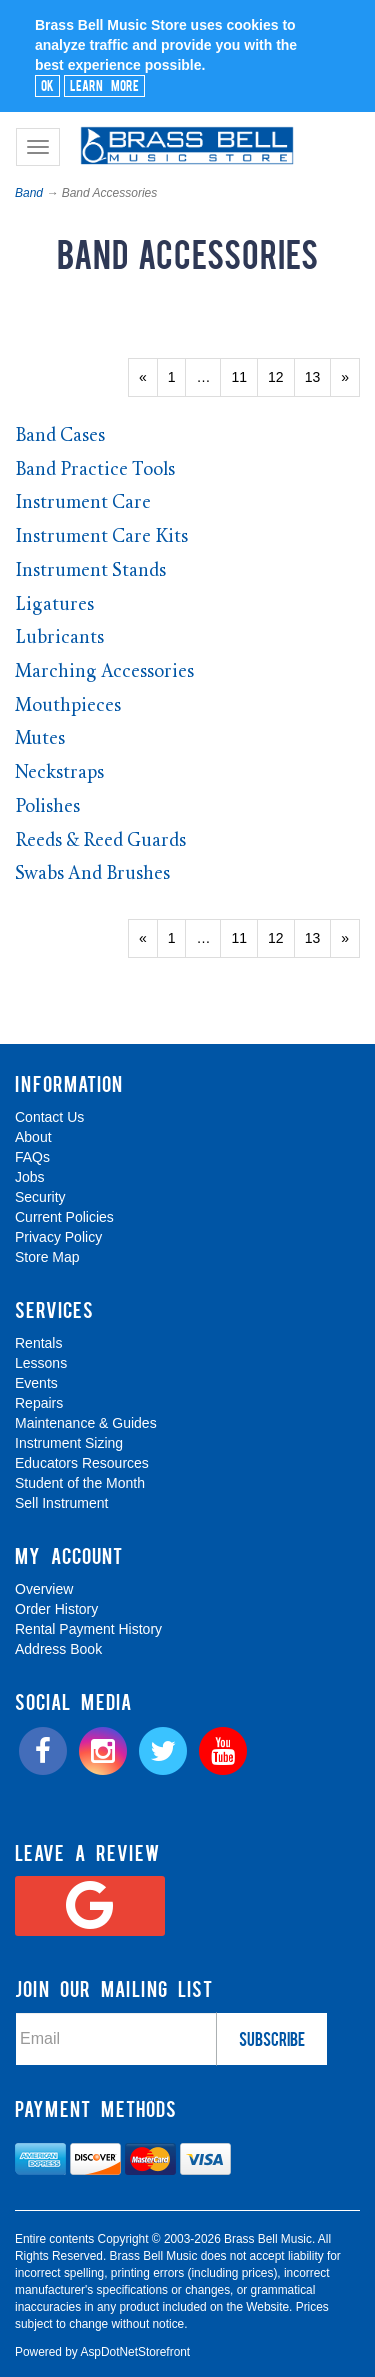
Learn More (104, 85)
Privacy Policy (58, 1237)
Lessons (41, 1363)
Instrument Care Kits (101, 537)
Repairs (39, 1403)
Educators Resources (82, 1463)
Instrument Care (83, 503)
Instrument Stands (90, 571)
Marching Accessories (104, 672)
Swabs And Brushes (92, 874)
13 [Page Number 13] (318, 376)
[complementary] (230, 2267)
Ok (47, 85)
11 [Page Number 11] (244, 376)
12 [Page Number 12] (281, 376)
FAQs (32, 1157)
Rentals (38, 1343)
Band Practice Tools (95, 470)
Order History (56, 1609)
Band (29, 193)
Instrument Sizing (69, 1443)
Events (36, 1383)
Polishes (47, 807)
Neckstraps (59, 773)
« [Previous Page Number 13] (148, 382)
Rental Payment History (88, 1629)
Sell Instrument (61, 1503)
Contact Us (49, 1117)
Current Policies (64, 1217)
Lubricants (59, 638)
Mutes (40, 739)
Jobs (30, 1177)
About (33, 1137)
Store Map (47, 1257)
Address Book (58, 1649)
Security (40, 1197)
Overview (44, 1589)
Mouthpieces (68, 706)
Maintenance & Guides (86, 1423)
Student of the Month (80, 1483)
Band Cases (60, 436)
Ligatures (54, 605)
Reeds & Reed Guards (100, 841)
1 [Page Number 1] (177, 376)
